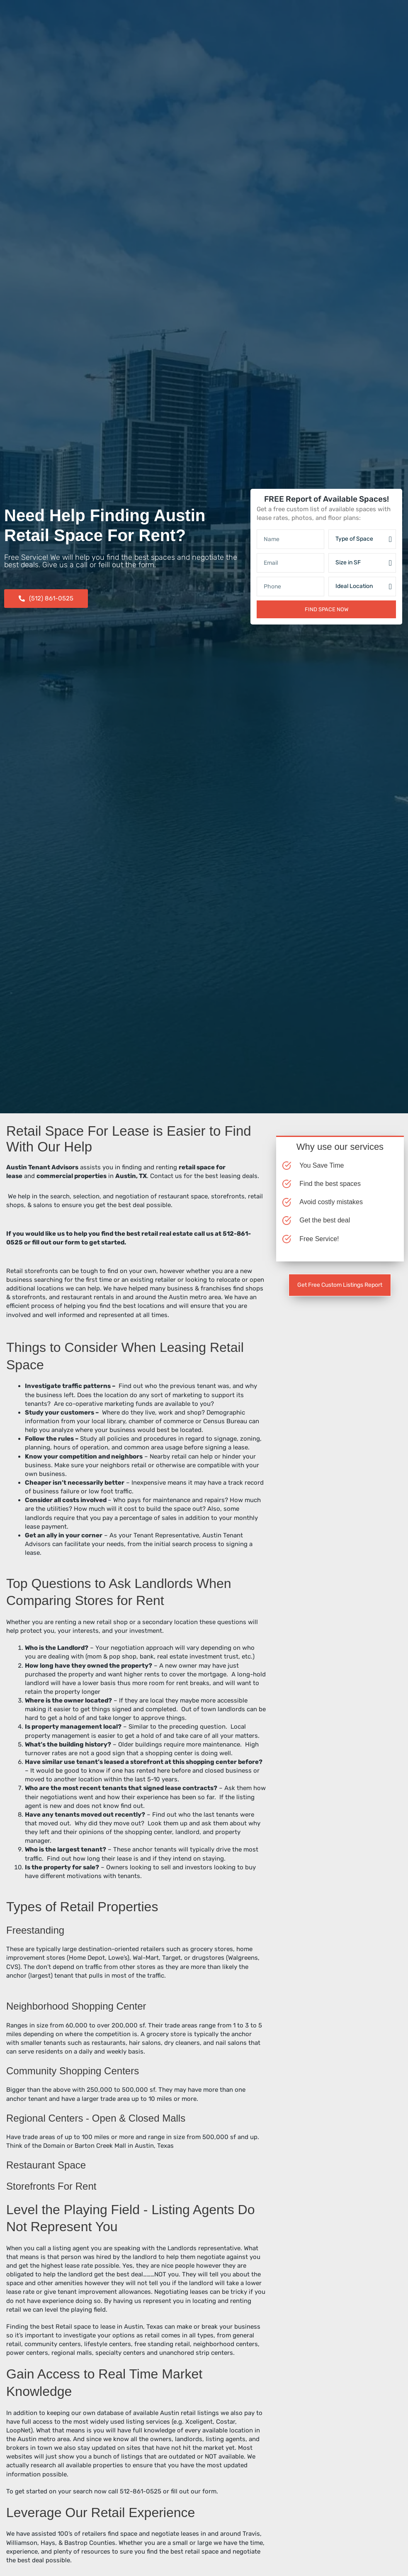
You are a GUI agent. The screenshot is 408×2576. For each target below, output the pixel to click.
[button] (46, 598)
